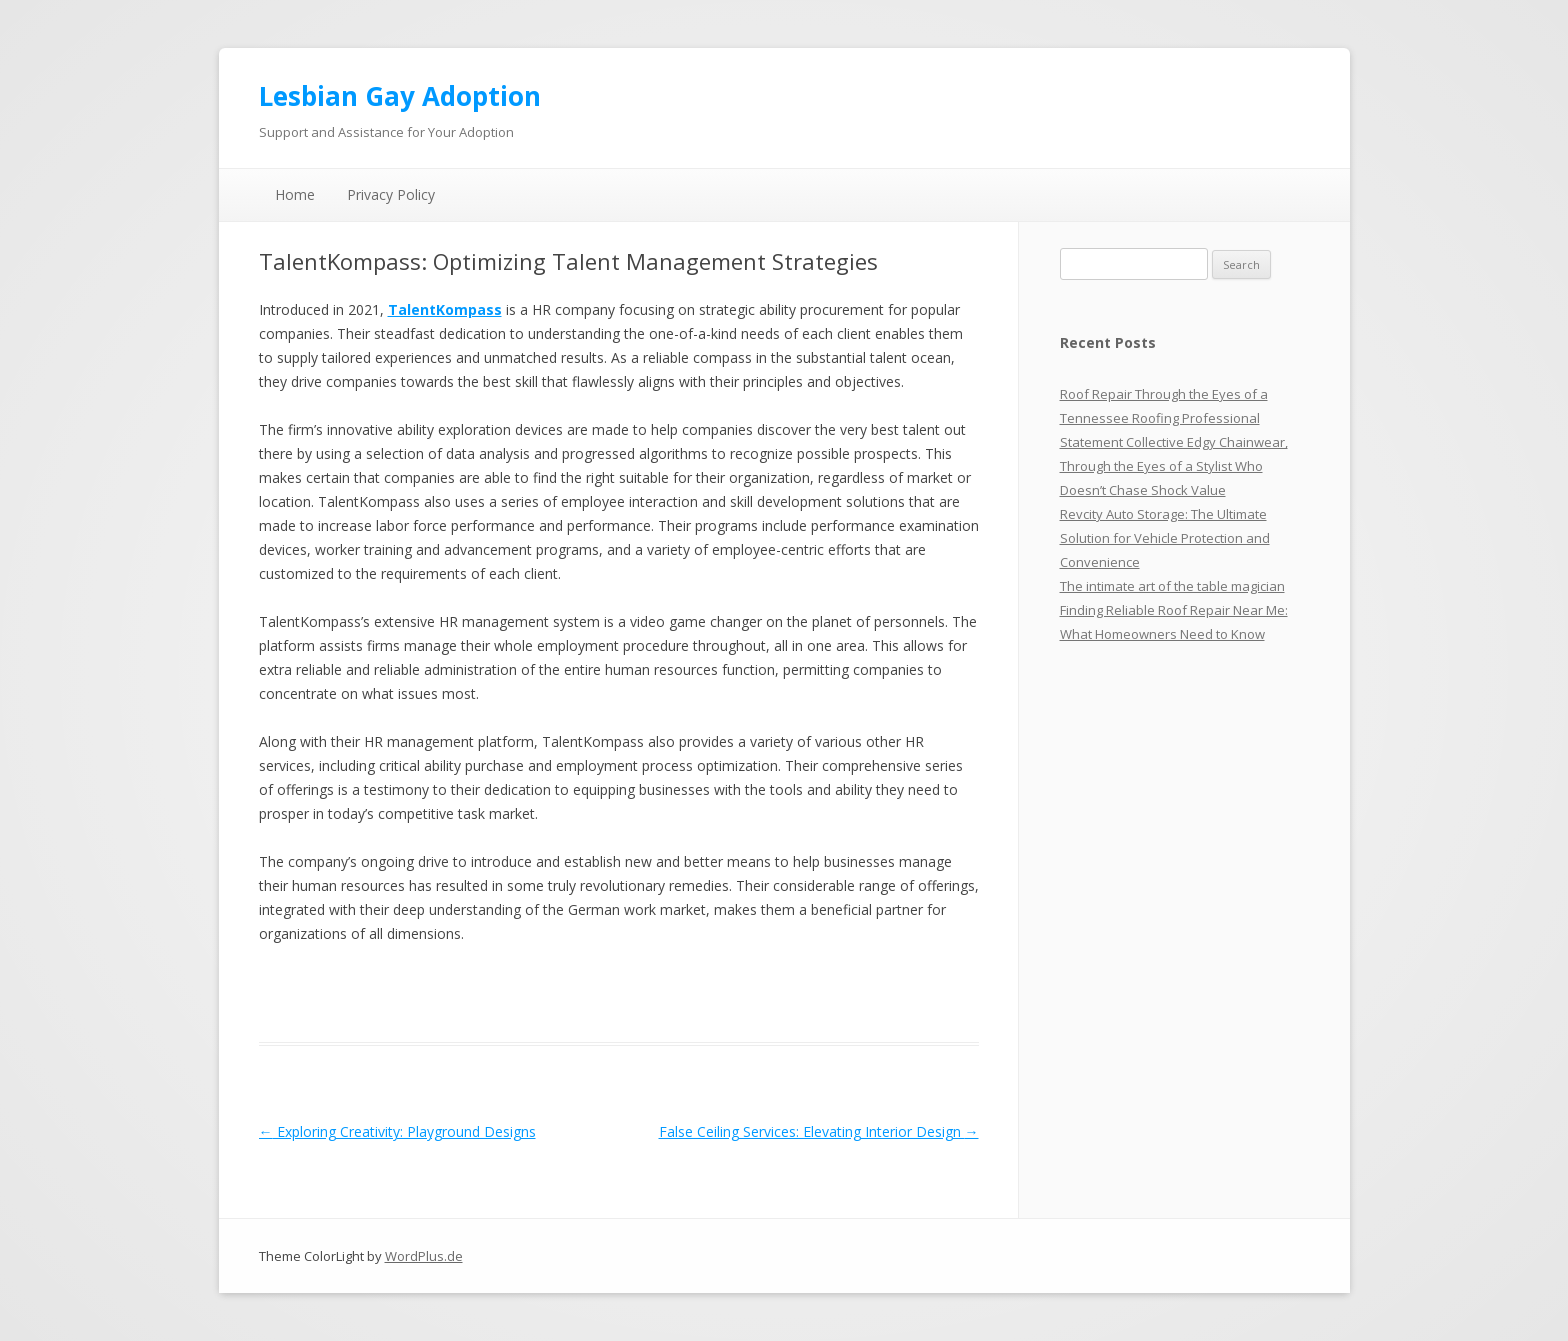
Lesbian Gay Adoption (400, 96)
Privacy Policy (391, 194)
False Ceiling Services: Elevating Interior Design (819, 1131)
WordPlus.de (424, 1256)
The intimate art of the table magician (1172, 586)
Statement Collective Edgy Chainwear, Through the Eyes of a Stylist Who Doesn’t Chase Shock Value (1174, 466)
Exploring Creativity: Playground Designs (397, 1131)
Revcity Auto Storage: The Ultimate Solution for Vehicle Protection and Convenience (1165, 538)
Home (295, 194)
